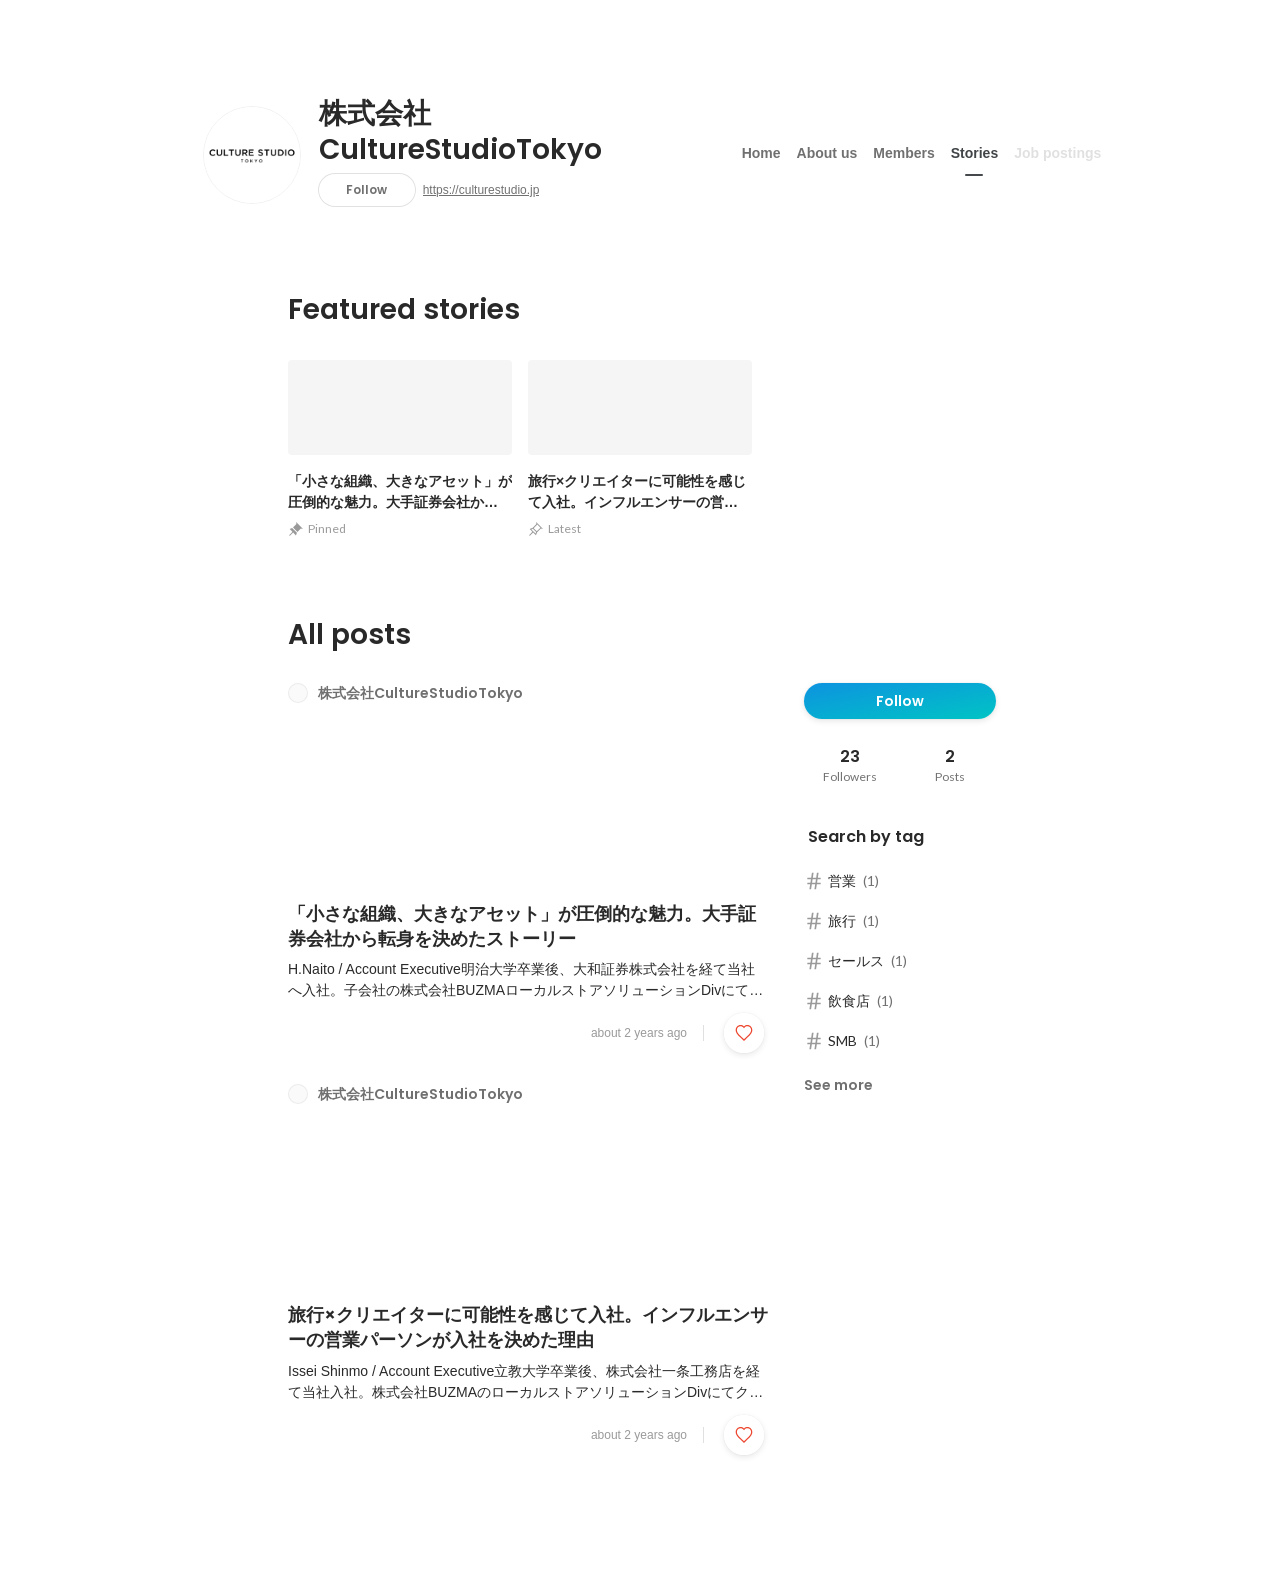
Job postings (1057, 149)
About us (827, 149)
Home (761, 149)
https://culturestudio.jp (481, 190)
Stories (974, 149)
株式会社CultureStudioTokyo (460, 132)
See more (838, 1085)
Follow (366, 189)
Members (903, 149)
